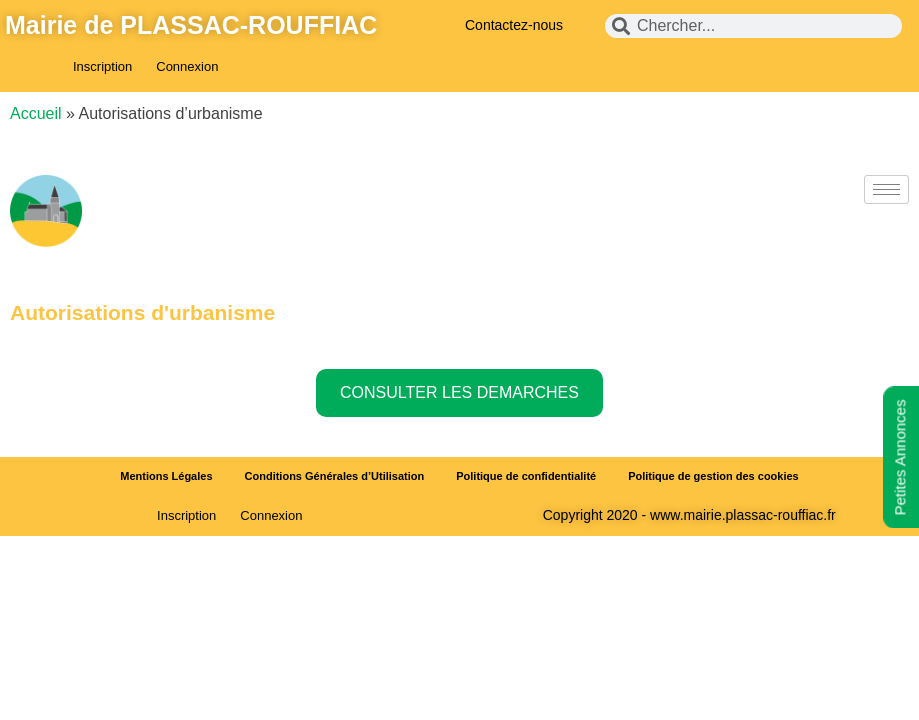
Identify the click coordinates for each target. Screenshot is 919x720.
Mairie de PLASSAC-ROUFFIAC (191, 25)
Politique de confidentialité (526, 476)
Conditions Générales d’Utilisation (335, 476)
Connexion (187, 66)
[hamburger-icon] (886, 189)
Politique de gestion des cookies (713, 476)
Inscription (102, 66)
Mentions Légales (166, 476)
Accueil (36, 113)
